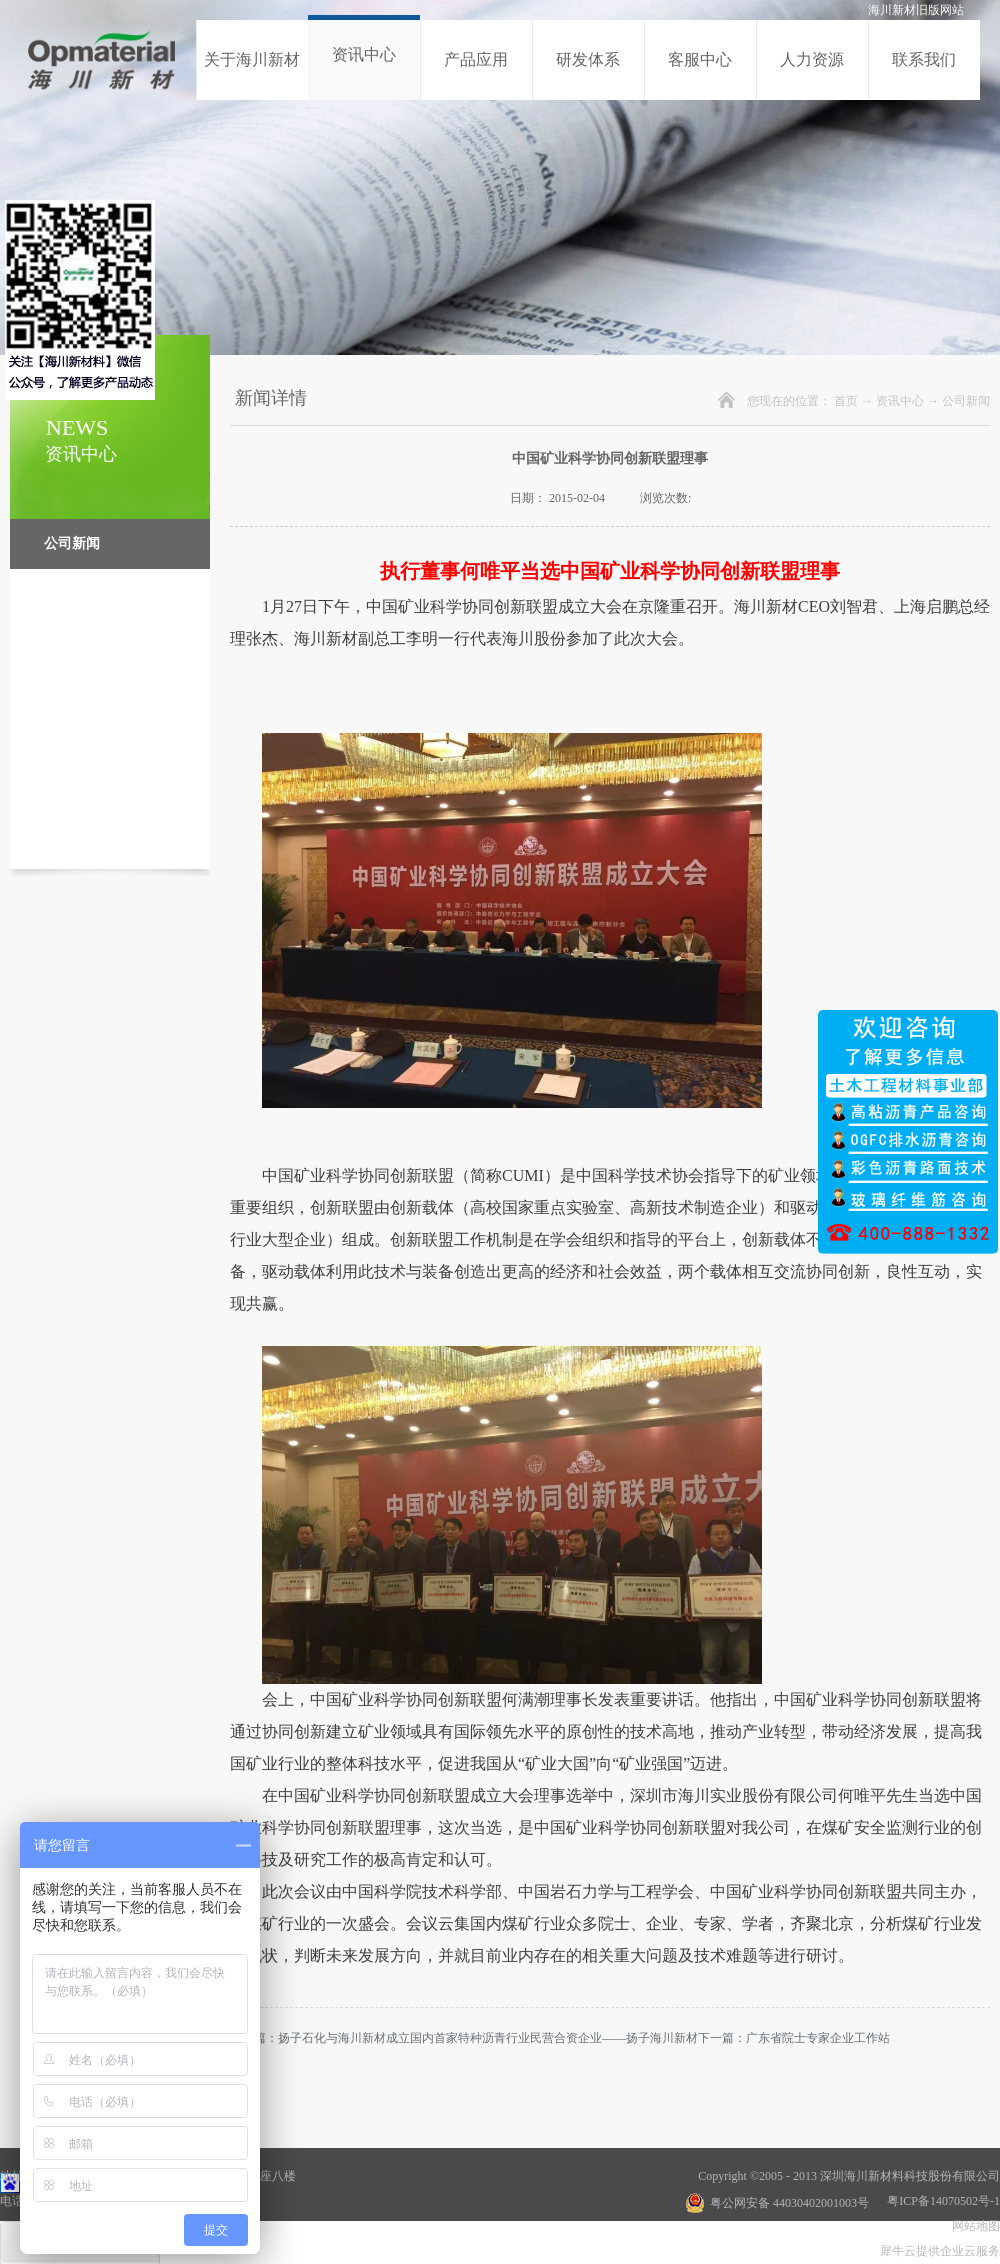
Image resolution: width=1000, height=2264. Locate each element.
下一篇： (794, 2038)
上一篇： (464, 2038)
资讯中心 (900, 401)
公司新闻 (966, 401)
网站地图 (973, 2226)
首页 (846, 401)
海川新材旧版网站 (916, 10)
